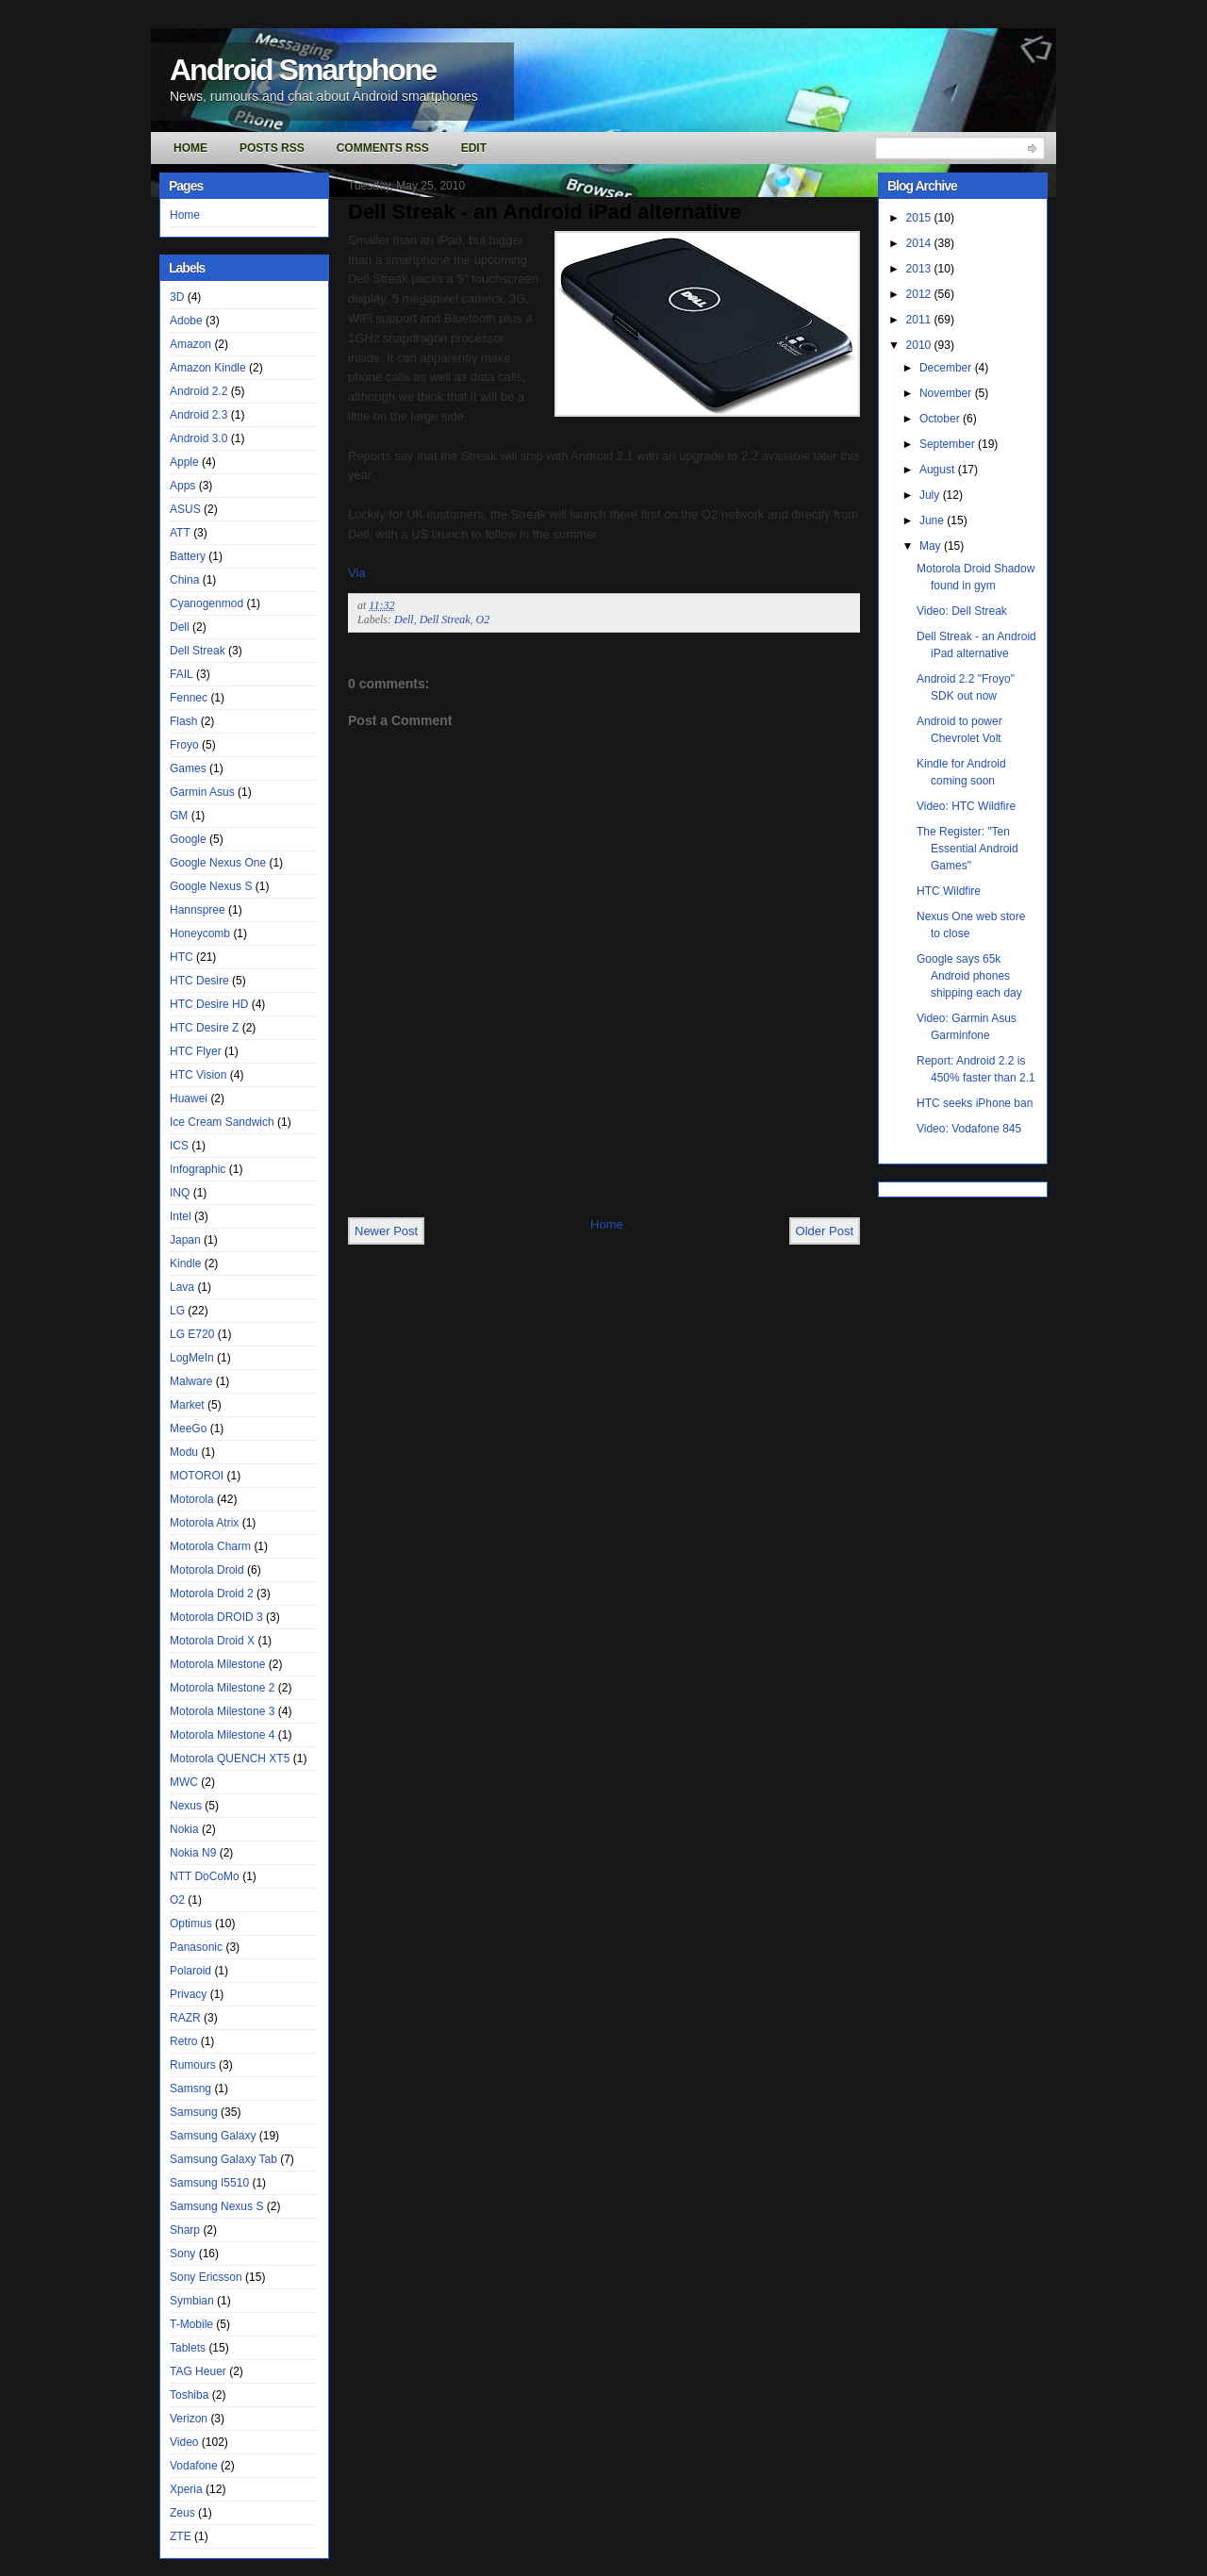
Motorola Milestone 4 (222, 1735)
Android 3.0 (198, 438)
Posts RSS (272, 148)
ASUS (185, 509)
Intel (180, 1216)
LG (177, 1310)
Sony (182, 2253)
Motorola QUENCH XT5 (229, 1758)
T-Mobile (191, 2324)
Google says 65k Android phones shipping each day (969, 975)
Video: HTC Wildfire (966, 806)
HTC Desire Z (204, 1027)
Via (357, 573)
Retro (183, 2041)
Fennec (188, 697)
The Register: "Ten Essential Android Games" (967, 848)
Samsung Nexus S (216, 2206)
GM (179, 815)
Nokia (184, 1829)
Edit (474, 148)
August (938, 469)
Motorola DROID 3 (216, 1617)
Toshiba (189, 2395)
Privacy (188, 1994)
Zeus (182, 2512)
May (931, 546)
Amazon (190, 344)
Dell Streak (197, 650)
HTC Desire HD (209, 1004)
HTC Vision (198, 1075)
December (947, 367)
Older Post (824, 1231)
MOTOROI (196, 1475)
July (931, 495)
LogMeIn (192, 1357)
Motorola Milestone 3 (222, 1711)
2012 (920, 294)
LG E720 (192, 1334)
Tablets (188, 2347)
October (941, 418)
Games (188, 768)
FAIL (181, 674)
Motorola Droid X (212, 1640)
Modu (184, 1452)
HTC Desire (199, 980)
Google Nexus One (218, 862)
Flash (183, 721)
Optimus (191, 1923)
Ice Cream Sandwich (222, 1122)
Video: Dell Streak (962, 611)
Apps (182, 485)
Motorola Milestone (217, 1664)
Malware (191, 1381)
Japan (185, 1240)
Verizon (188, 2418)
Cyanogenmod (206, 603)
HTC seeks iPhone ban (975, 1103)
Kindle (185, 1263)
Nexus (186, 1805)
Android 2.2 (198, 391)
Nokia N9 (193, 1852)
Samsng (190, 2088)
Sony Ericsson (206, 2277)
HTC (181, 957)
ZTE (180, 2536)
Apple (184, 462)
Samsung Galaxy (213, 2135)
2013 (920, 268)
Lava (182, 1287)
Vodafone (194, 2465)
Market (187, 1405)
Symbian (192, 2300)
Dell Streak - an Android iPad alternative (544, 211)
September (948, 444)
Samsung (194, 2112)
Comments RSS (383, 148)
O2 (177, 1900)
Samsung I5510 (209, 2182)
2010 (920, 345)
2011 (920, 319)
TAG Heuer (198, 2371)
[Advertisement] (568, 1174)
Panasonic (196, 1947)
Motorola (192, 1499)
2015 (920, 217)
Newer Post (386, 1231)
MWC (184, 1782)
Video (184, 2442)
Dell (180, 627)
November (947, 393)
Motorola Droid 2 (212, 1593)
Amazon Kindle (208, 367)
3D (177, 297)
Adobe (186, 320)
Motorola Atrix (204, 1522)
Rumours (193, 2065)
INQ (180, 1192)
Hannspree (197, 909)
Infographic (197, 1169)
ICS (179, 1145)
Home (190, 148)
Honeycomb (200, 933)
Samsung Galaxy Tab (223, 2159)
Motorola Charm (210, 1546)
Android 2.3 (198, 414)
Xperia (186, 2489)
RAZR (185, 2017)
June (933, 520)
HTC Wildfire (949, 891)
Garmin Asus (202, 792)
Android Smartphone (303, 70)
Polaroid (190, 1970)
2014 (920, 243)
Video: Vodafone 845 (969, 1128)
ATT (180, 532)
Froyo (184, 744)
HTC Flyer (196, 1051)
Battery (188, 556)
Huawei (188, 1098)
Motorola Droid (207, 1570)
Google (188, 839)
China (184, 579)
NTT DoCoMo (205, 1876)
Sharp (185, 2230)
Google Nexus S (211, 886)
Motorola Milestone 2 (222, 1687)
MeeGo (188, 1428)
